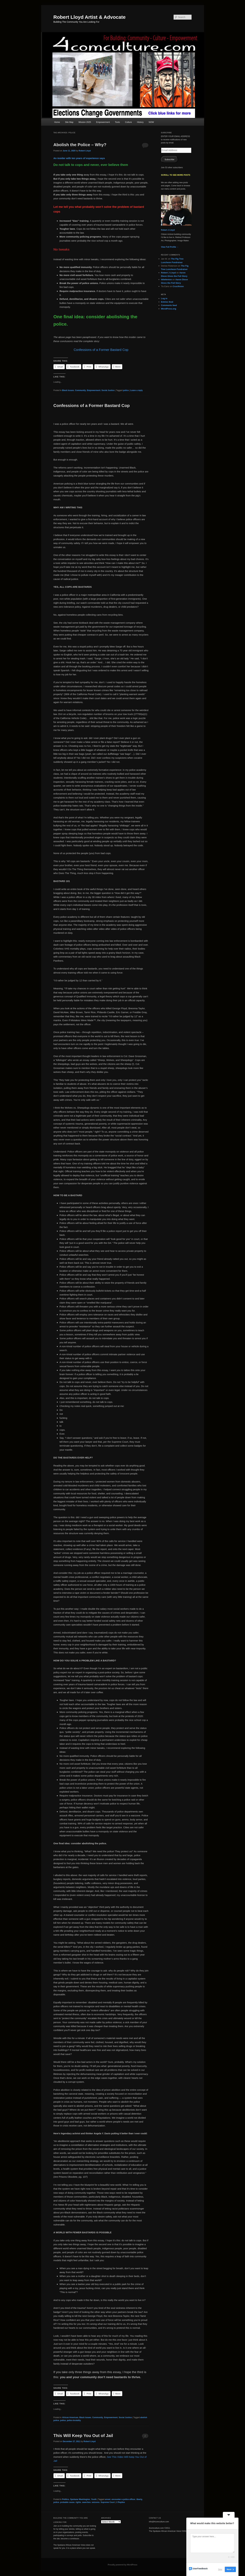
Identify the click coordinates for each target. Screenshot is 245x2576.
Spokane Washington (80, 2499)
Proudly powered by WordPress (122, 2565)
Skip (220, 2569)
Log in (164, 298)
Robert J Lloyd (168, 230)
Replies (120, 2502)
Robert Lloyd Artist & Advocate (89, 17)
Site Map (69, 122)
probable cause (67, 2502)
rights (78, 2502)
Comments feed (169, 305)
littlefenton (166, 279)
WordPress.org (168, 308)
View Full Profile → (170, 247)
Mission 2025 (85, 122)
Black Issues (68, 390)
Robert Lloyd (85, 151)
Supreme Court (108, 2502)
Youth (93, 2499)
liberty (139, 2499)
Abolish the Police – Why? (79, 144)
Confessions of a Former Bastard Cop (101, 350)
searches (86, 2502)
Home (57, 122)
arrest (107, 2499)
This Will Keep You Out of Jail (83, 2435)
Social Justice (107, 390)
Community (80, 390)
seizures (95, 2502)
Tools (117, 122)
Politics (65, 2499)
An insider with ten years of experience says (79, 158)
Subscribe (169, 159)
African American (70, 2417)
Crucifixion (178, 286)
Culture (128, 122)
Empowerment (103, 122)
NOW (151, 122)
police (126, 390)
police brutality (74, 2420)
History (140, 122)
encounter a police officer (123, 2499)
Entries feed (167, 302)
